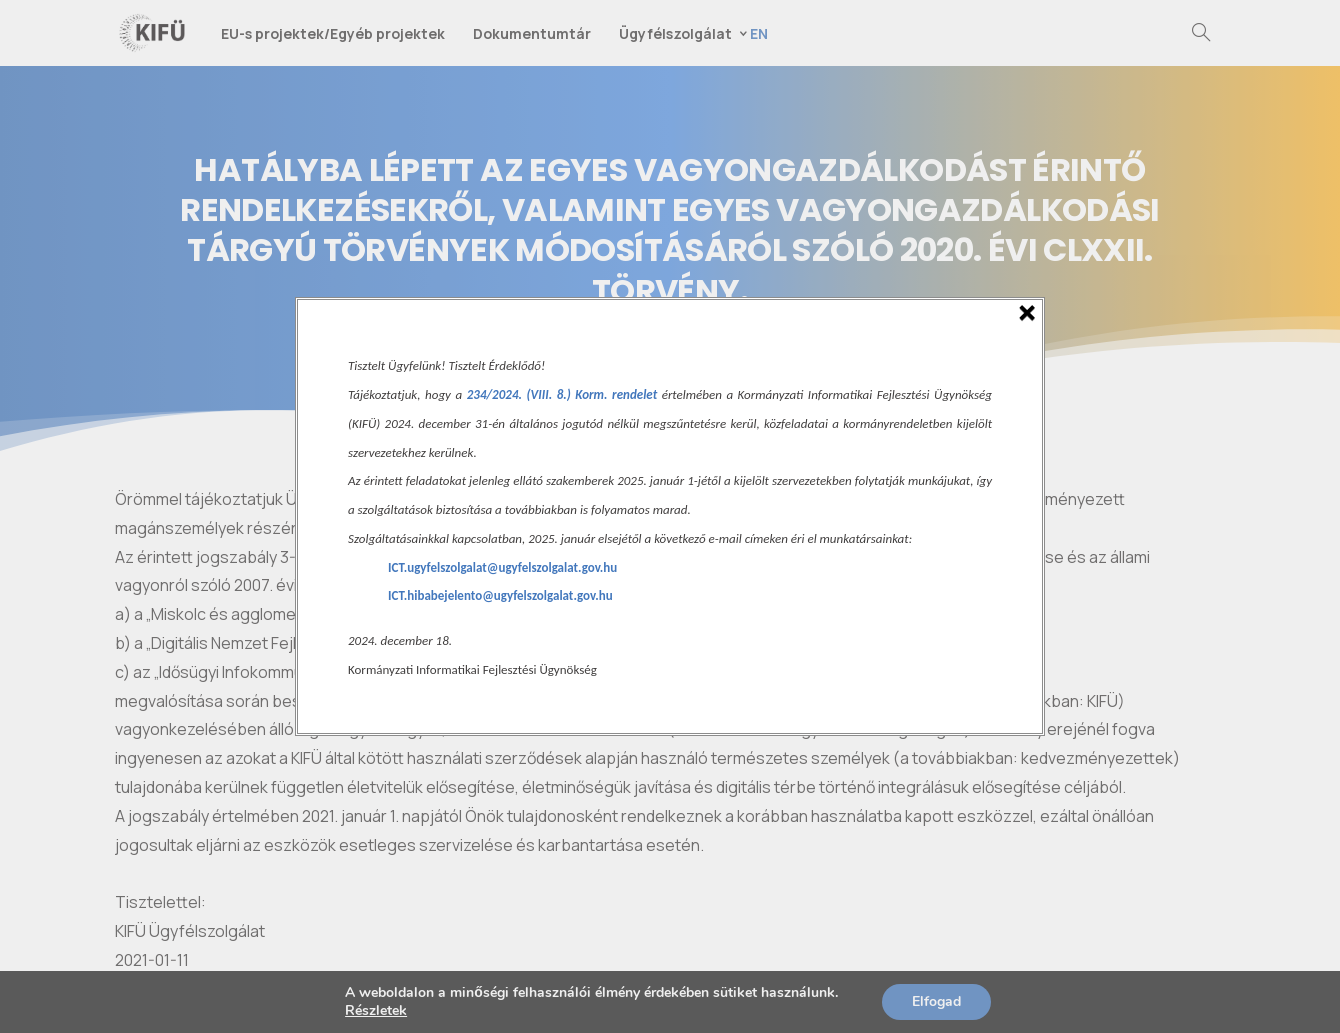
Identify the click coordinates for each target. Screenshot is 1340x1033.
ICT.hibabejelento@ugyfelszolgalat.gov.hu (500, 595)
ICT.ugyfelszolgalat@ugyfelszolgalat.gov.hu (502, 567)
